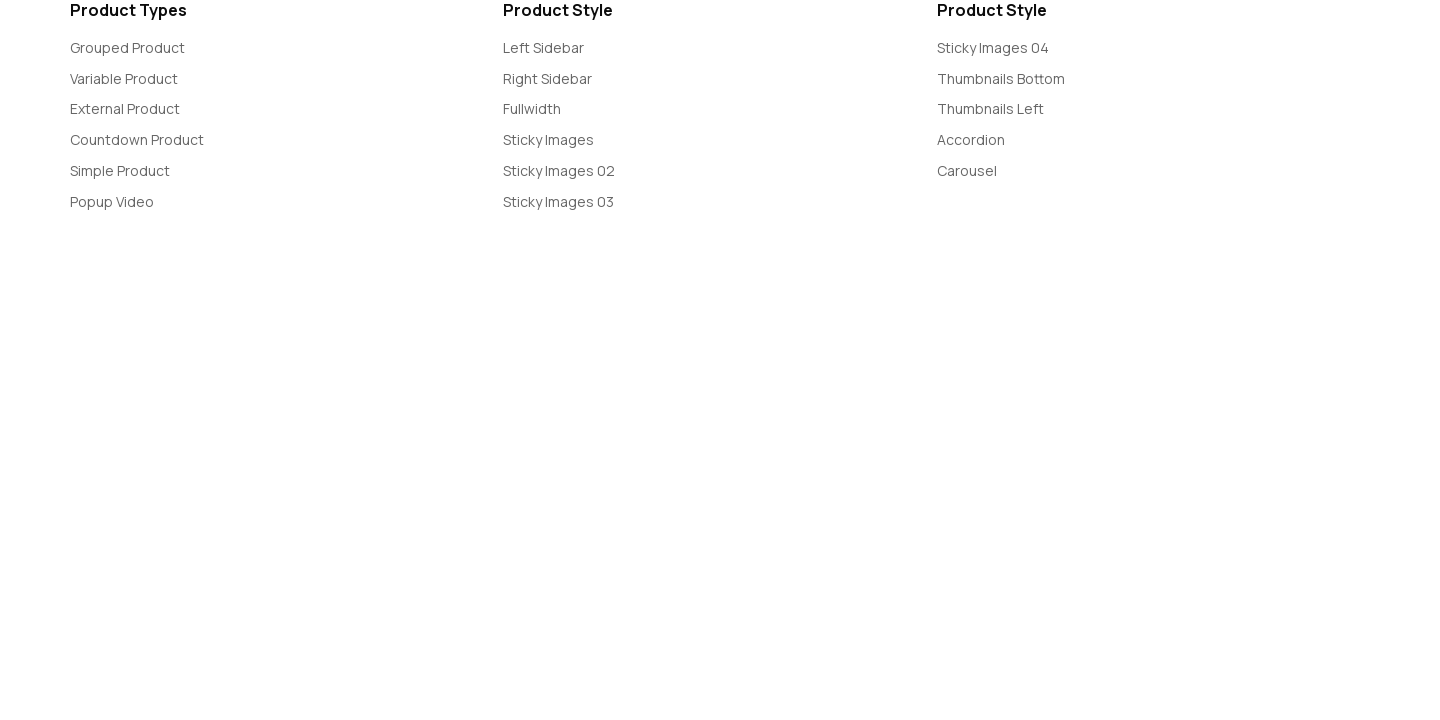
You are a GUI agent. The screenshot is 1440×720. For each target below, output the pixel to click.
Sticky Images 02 (559, 170)
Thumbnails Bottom (1001, 78)
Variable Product (124, 78)
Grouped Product (127, 47)
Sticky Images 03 (558, 201)
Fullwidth (532, 108)
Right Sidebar (547, 78)
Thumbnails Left (990, 108)
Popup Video (112, 201)
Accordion (971, 139)
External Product (125, 108)
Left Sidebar (543, 47)
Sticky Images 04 (993, 47)
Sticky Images (548, 139)
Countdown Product (137, 139)
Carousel (967, 170)
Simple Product (120, 170)
